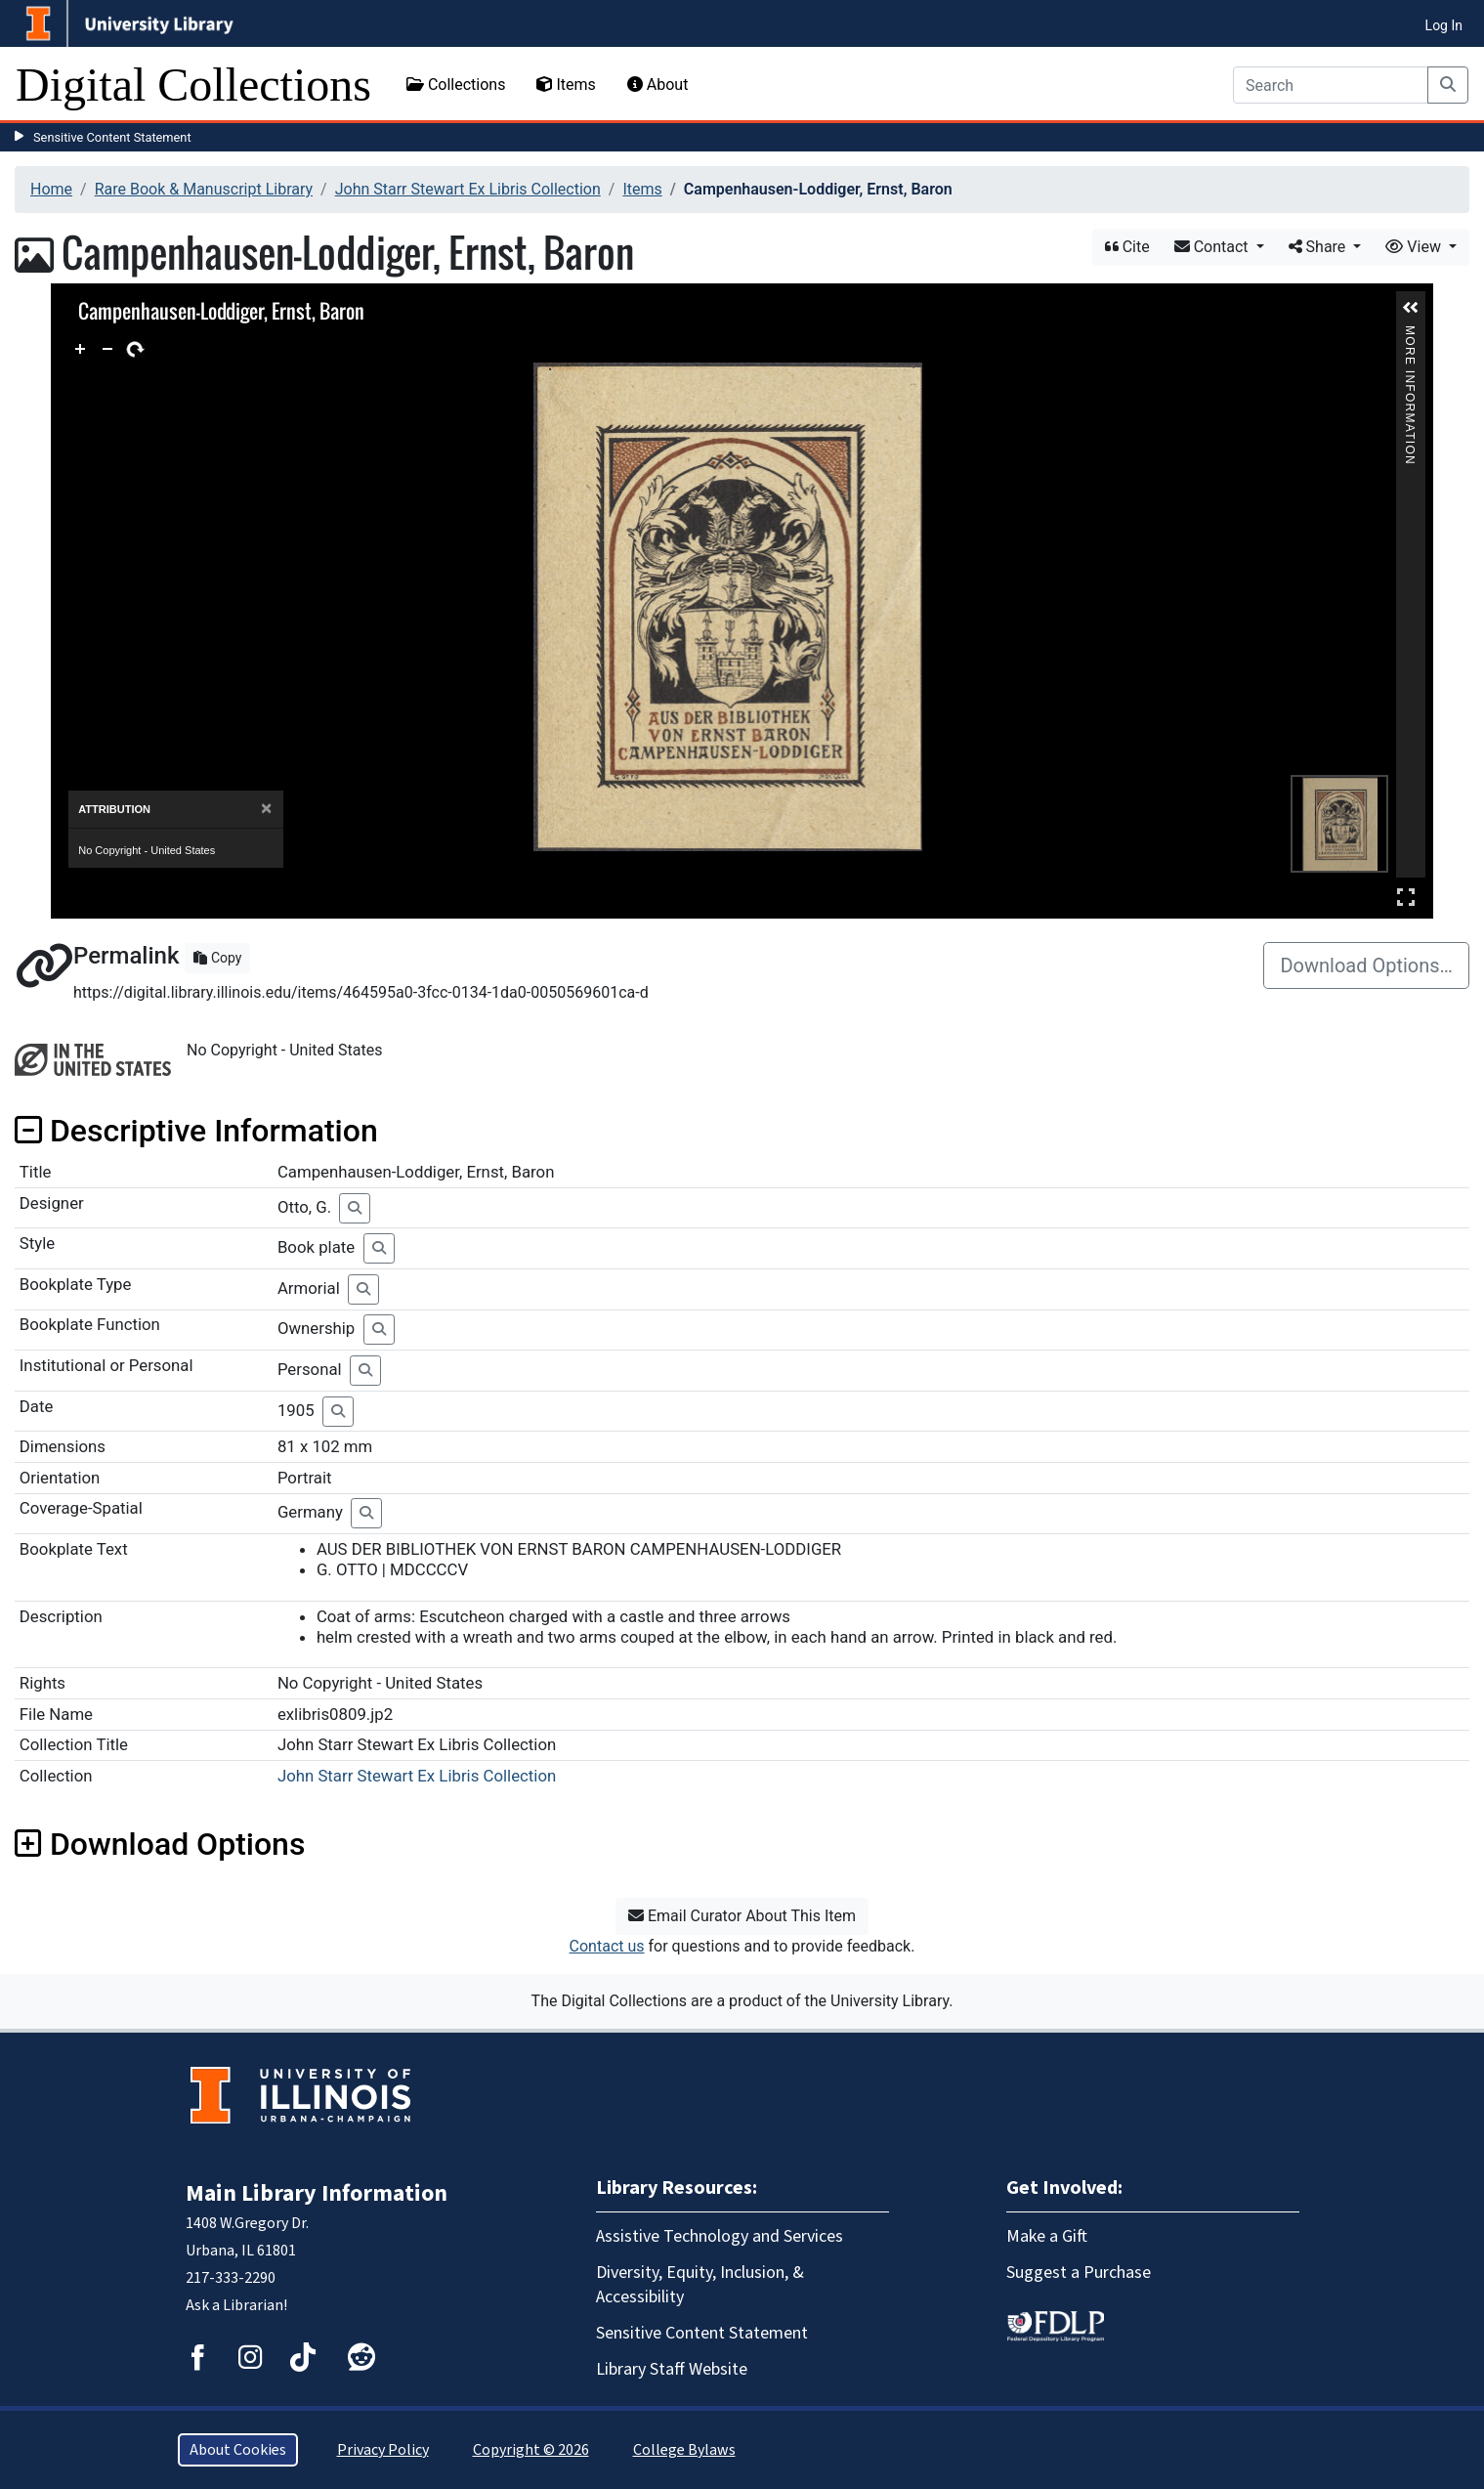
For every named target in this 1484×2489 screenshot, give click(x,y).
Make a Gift (1046, 2236)
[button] (1410, 308)
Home (51, 189)
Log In (1444, 25)
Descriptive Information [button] (196, 1130)
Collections (456, 84)
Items (565, 84)
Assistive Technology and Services (719, 2236)
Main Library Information (316, 2193)
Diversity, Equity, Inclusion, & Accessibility (700, 2284)
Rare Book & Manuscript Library (204, 189)
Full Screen (1405, 896)
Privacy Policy (383, 2450)
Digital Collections (193, 84)
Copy (217, 958)
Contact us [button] (607, 1946)
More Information (1410, 333)
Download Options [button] (160, 1844)
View (1415, 246)
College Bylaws (684, 2450)
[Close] (266, 808)
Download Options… (1366, 965)
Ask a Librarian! (236, 2305)
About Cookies (238, 2450)
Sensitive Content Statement (112, 137)
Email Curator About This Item (742, 1916)
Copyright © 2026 (531, 2450)
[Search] (1330, 85)
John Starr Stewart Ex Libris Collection (468, 189)
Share (1319, 246)
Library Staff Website (671, 2369)
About (658, 84)
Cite (1127, 246)
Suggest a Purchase (1078, 2272)
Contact (1213, 246)
